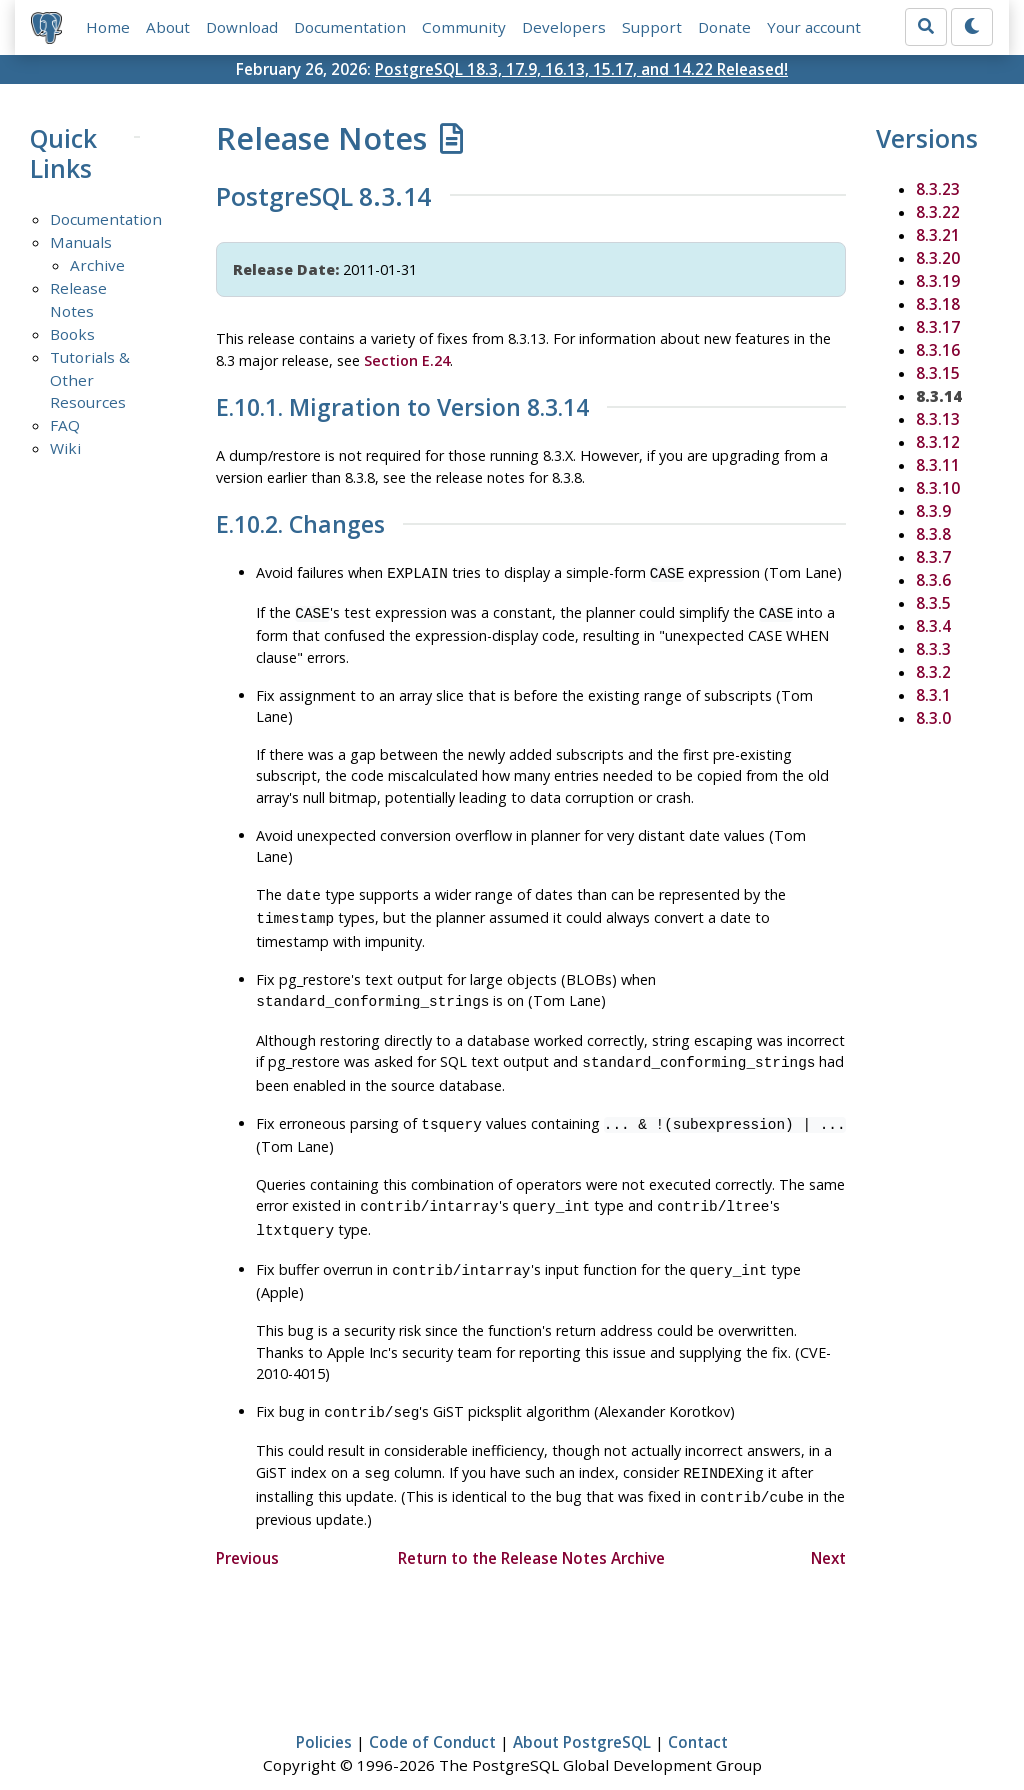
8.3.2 (933, 672)
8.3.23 (938, 189)
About (168, 27)
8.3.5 (933, 603)
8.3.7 (933, 557)
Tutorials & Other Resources (90, 380)
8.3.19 (938, 281)
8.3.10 (938, 488)
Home (108, 27)
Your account (814, 27)
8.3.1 (933, 695)
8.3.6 (933, 580)
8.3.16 (938, 350)
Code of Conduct (432, 1716)
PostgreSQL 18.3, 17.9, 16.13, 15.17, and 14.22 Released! (581, 69)
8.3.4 (933, 626)
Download (242, 27)
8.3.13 (938, 419)
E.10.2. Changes (300, 525)
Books (72, 334)
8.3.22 (938, 212)
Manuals (81, 242)
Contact (698, 1716)
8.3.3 (933, 649)
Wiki (65, 448)
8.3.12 (938, 442)
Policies (324, 1716)
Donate (724, 27)
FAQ (65, 425)
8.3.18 (938, 304)
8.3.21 (938, 235)
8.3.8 (933, 534)
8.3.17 (938, 327)
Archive (97, 265)
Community (464, 27)
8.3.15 (938, 373)
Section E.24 (407, 360)
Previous (247, 1532)
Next (828, 1532)
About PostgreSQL (582, 1716)
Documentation (350, 27)
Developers (564, 27)
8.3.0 (933, 718)
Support (652, 27)
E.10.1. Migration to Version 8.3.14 (402, 408)
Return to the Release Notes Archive (531, 1532)
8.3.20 (938, 258)
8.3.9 (933, 511)
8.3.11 (938, 465)
